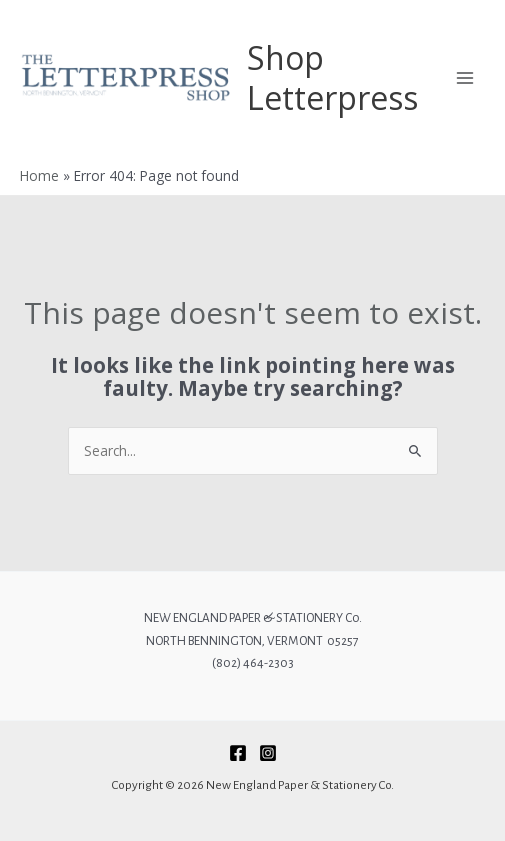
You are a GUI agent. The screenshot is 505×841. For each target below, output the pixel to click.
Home (39, 175)
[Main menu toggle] (465, 77)
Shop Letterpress (332, 77)
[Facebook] (238, 753)
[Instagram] (268, 753)
